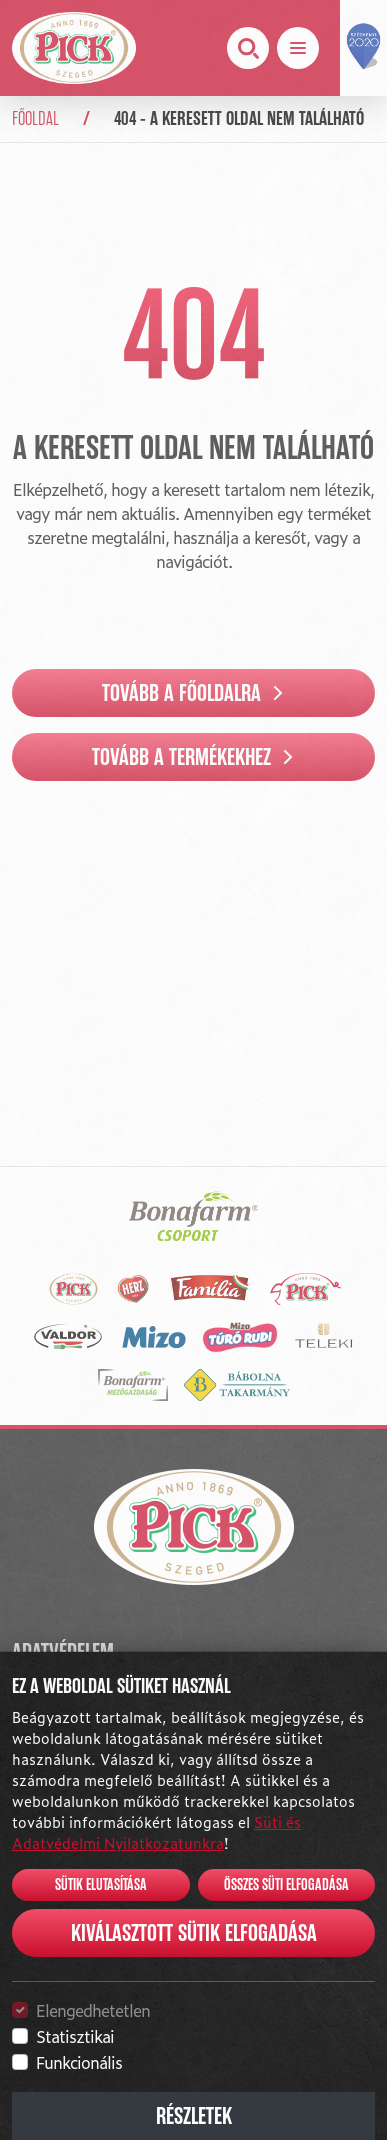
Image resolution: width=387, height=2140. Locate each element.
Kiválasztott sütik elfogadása (194, 1933)
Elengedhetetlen (93, 2010)
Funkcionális (79, 2062)
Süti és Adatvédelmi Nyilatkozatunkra (156, 1832)
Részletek (194, 2116)
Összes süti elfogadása (286, 1885)
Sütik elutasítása (101, 1885)
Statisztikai (75, 2036)
